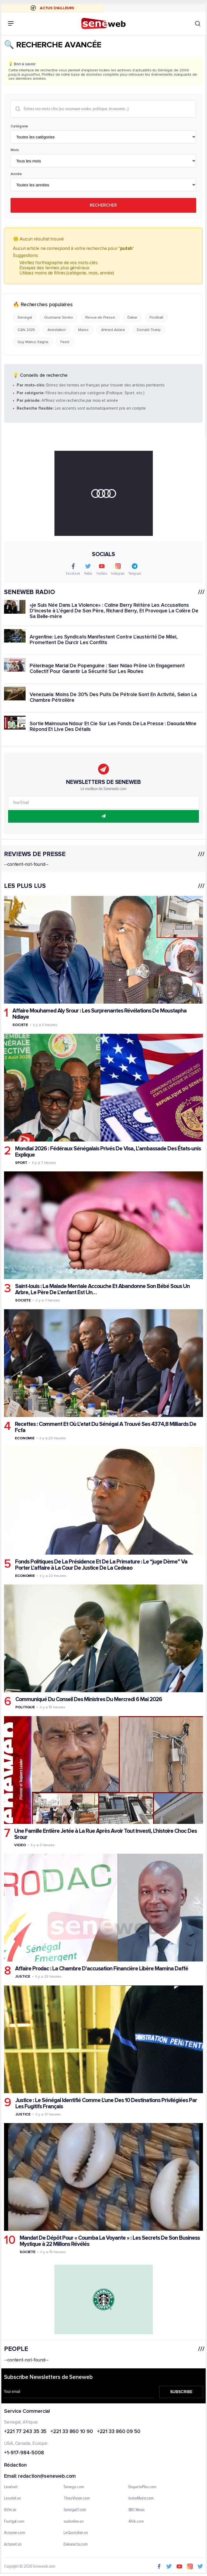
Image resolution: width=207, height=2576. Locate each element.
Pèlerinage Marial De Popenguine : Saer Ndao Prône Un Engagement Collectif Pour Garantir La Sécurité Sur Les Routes (107, 668)
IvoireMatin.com (141, 2498)
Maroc (83, 329)
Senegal (25, 317)
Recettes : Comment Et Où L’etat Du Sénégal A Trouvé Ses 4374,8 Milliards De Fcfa (105, 1427)
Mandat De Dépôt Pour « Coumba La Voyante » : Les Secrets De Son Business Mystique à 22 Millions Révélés (110, 2241)
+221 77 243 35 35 (25, 2432)
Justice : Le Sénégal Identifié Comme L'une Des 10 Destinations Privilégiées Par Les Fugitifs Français (106, 2103)
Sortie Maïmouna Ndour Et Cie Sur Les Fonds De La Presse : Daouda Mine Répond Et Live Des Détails (113, 726)
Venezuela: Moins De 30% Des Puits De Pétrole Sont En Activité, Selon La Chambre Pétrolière (113, 697)
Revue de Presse (100, 317)
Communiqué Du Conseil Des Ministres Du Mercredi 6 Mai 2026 (88, 1699)
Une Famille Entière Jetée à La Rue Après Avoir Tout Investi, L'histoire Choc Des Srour (105, 1834)
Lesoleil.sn (12, 2498)
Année (16, 174)
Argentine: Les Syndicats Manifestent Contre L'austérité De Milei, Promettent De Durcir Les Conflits (104, 639)
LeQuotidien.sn (76, 2532)
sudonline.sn (74, 2521)
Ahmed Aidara (113, 329)
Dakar (132, 317)
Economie (24, 1438)
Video (20, 1845)
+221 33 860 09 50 (118, 2432)
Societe (20, 1025)
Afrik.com (136, 2521)
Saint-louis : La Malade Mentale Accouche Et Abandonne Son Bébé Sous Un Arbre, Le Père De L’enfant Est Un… (102, 1289)
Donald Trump (149, 329)
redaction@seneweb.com (47, 2476)
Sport (21, 1163)
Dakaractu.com (76, 2544)
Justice (22, 1976)
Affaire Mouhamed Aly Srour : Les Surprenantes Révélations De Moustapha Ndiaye (99, 1014)
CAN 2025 (26, 329)
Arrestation (56, 329)
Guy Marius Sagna (33, 342)
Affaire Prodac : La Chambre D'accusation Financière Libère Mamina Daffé (101, 1969)
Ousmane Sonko (58, 317)
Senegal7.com (75, 2510)
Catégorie (19, 126)
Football (156, 317)
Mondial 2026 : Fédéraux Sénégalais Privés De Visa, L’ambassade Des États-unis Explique (108, 1152)
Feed (64, 342)
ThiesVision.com (77, 2498)
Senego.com (74, 2487)
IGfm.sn (10, 2510)
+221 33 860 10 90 (71, 2432)
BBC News (137, 2510)
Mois (15, 150)
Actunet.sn (13, 2544)
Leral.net (11, 2487)
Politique (25, 1707)
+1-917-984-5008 (24, 2453)
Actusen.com (14, 2532)
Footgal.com (14, 2521)
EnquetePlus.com (143, 2487)
